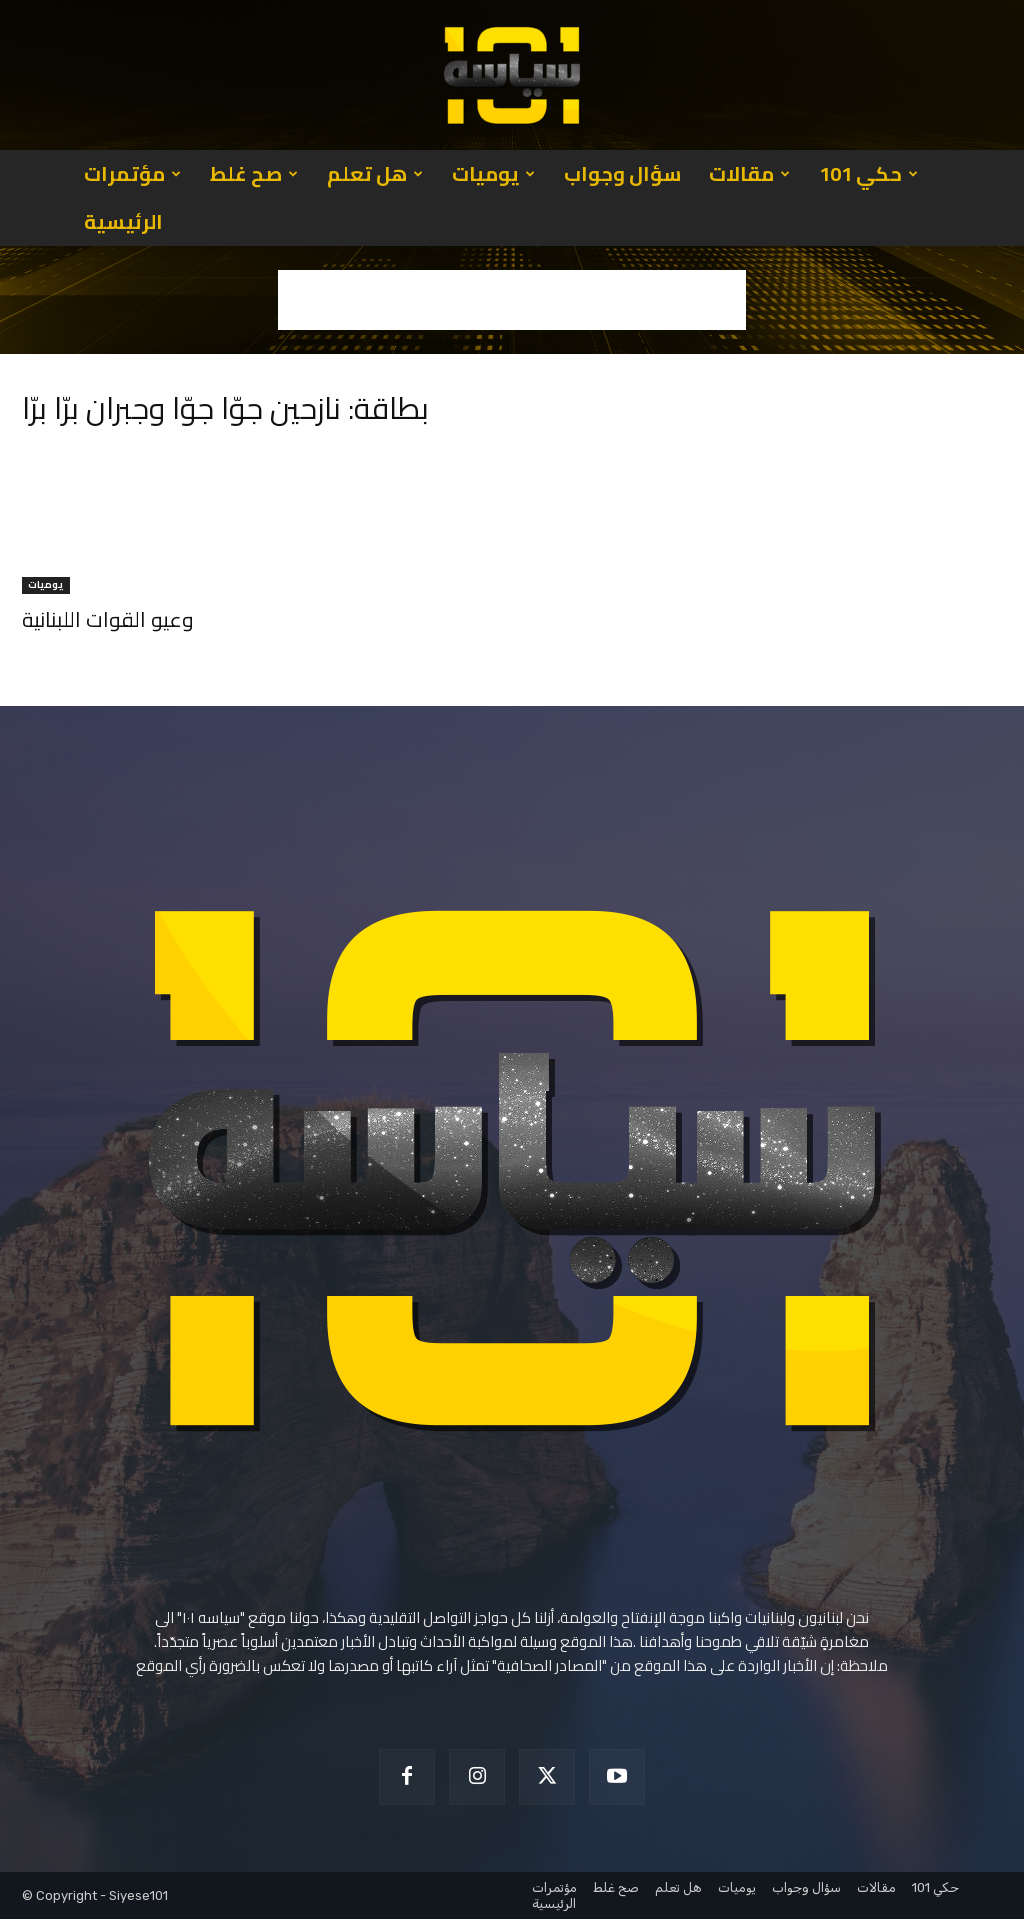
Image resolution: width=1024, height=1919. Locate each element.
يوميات (493, 173)
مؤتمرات (132, 173)
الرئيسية (123, 221)
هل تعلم (375, 173)
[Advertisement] (512, 300)
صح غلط (254, 173)
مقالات (749, 173)
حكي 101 (868, 173)
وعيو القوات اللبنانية (108, 619)
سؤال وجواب (622, 173)
